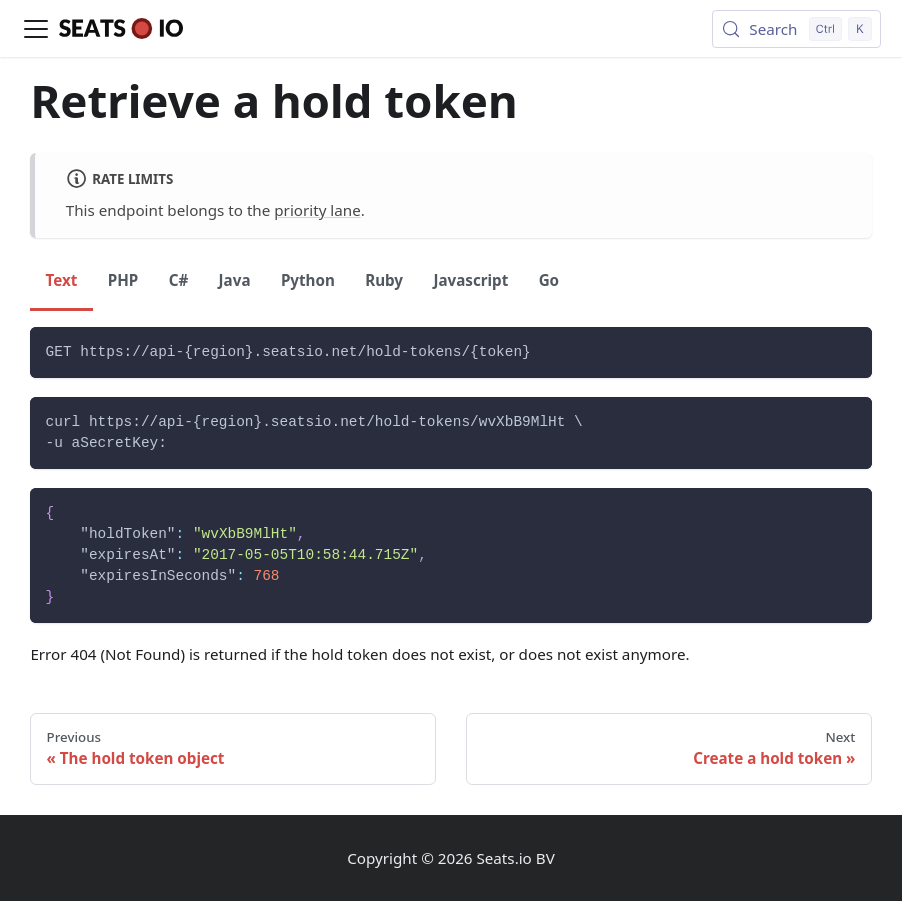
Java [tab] (235, 280)
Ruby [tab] (384, 280)
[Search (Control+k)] (796, 29)
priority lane (317, 210)
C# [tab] (179, 280)
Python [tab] (308, 280)
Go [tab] (549, 280)
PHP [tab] (123, 280)
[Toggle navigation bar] (36, 29)
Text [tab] (62, 280)
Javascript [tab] (470, 280)
